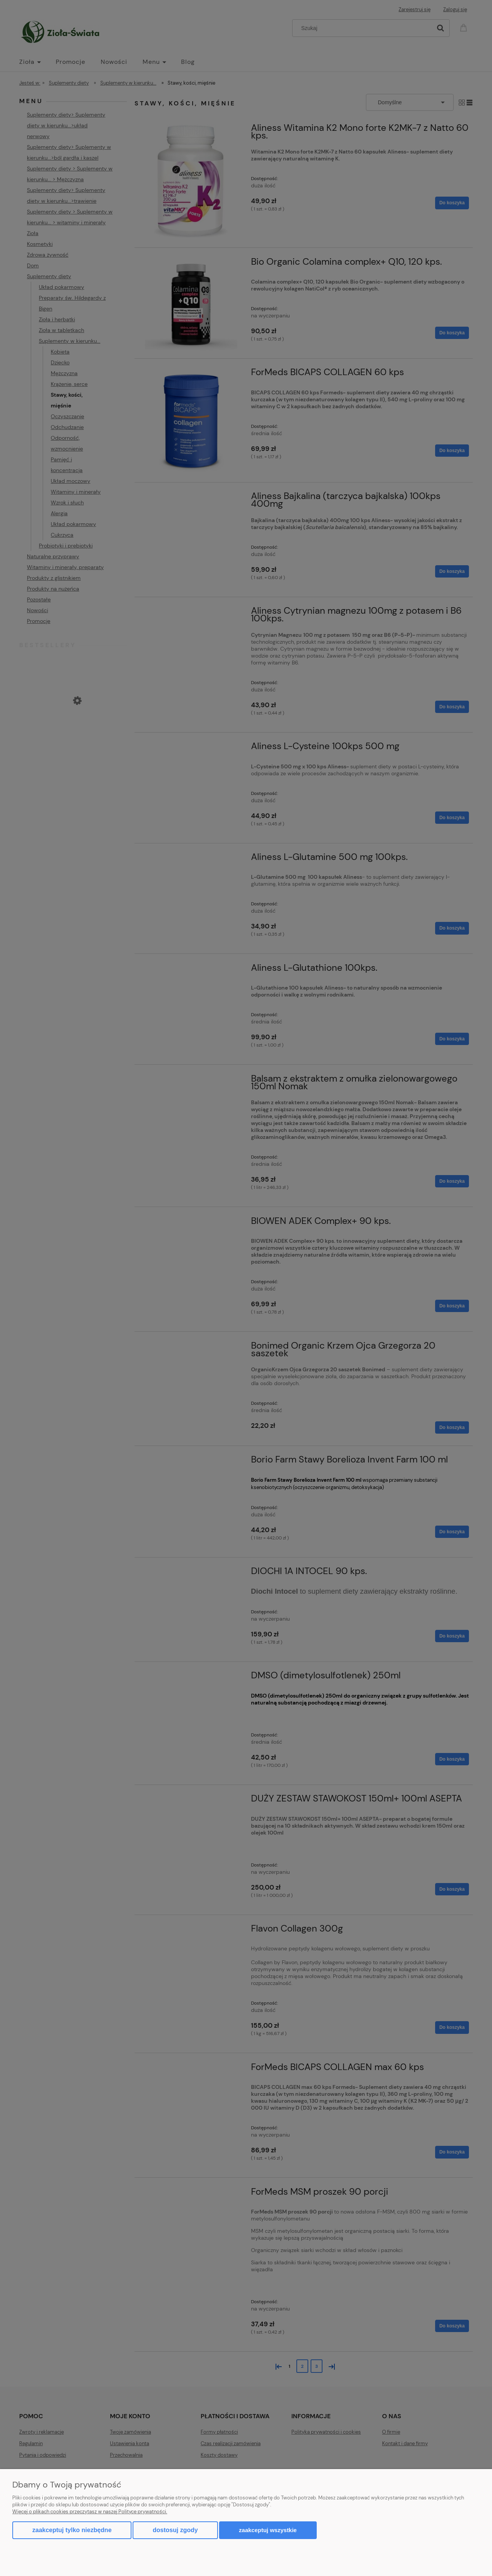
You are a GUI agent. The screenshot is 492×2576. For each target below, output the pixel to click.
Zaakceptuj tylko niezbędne (71, 2530)
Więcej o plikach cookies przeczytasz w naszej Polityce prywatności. (89, 2511)
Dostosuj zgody (175, 2530)
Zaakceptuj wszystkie (268, 2530)
